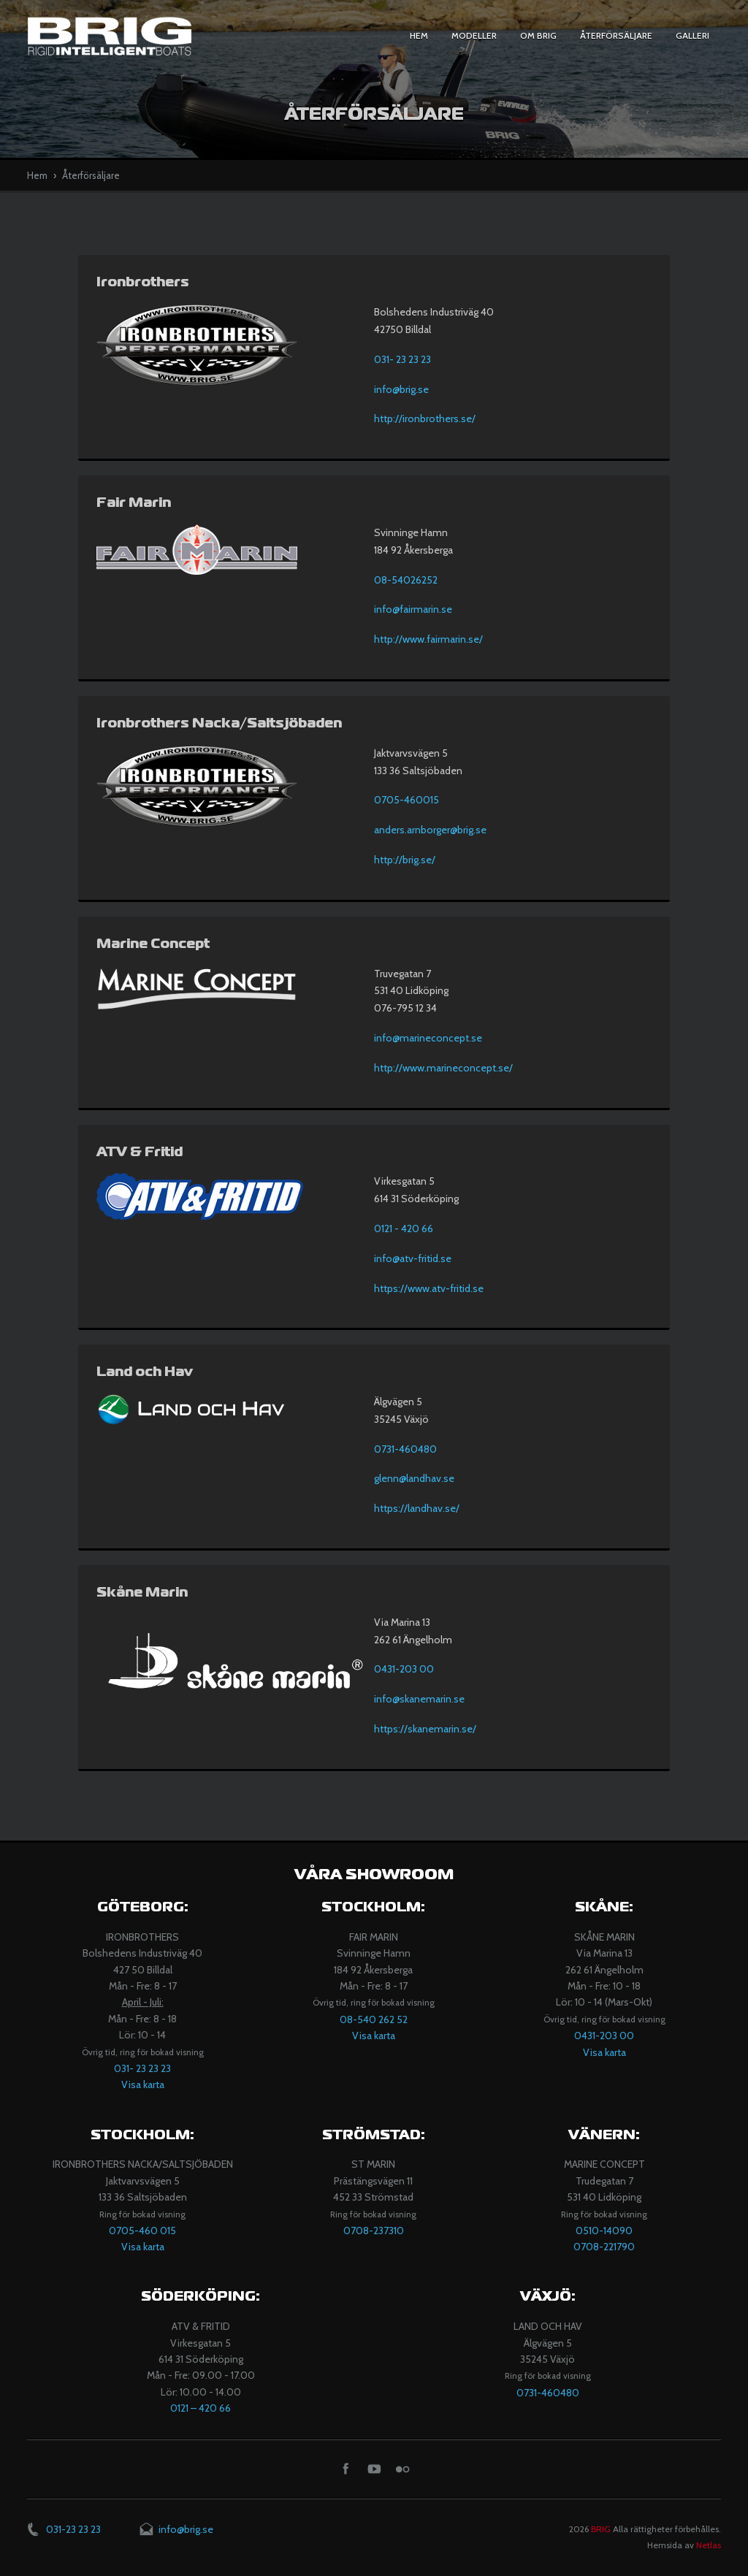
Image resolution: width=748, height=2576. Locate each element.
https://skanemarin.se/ (425, 1728)
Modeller (474, 35)
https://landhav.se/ (416, 1508)
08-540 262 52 (374, 2019)
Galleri (692, 35)
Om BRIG (538, 35)
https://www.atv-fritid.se (429, 1288)
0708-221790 (604, 2246)
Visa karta (142, 2084)
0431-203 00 (404, 1668)
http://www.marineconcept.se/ (443, 1067)
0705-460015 (406, 799)
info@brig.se (401, 389)
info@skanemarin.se (419, 1698)
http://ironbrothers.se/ (425, 418)
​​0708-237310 (373, 2230)
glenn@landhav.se (414, 1478)
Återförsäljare (616, 35)
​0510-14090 (604, 2230)
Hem (419, 35)
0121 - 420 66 (403, 1228)
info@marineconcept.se (428, 1037)
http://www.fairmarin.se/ (428, 639)
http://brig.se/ (404, 859)
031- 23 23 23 (402, 359)
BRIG (601, 2528)
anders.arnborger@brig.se (430, 829)
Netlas (708, 2544)
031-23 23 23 (73, 2529)
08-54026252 (406, 579)
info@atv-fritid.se (412, 1258)
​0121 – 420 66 (200, 2408)
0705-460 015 (142, 2230)
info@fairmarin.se (413, 609)
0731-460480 (405, 1449)
